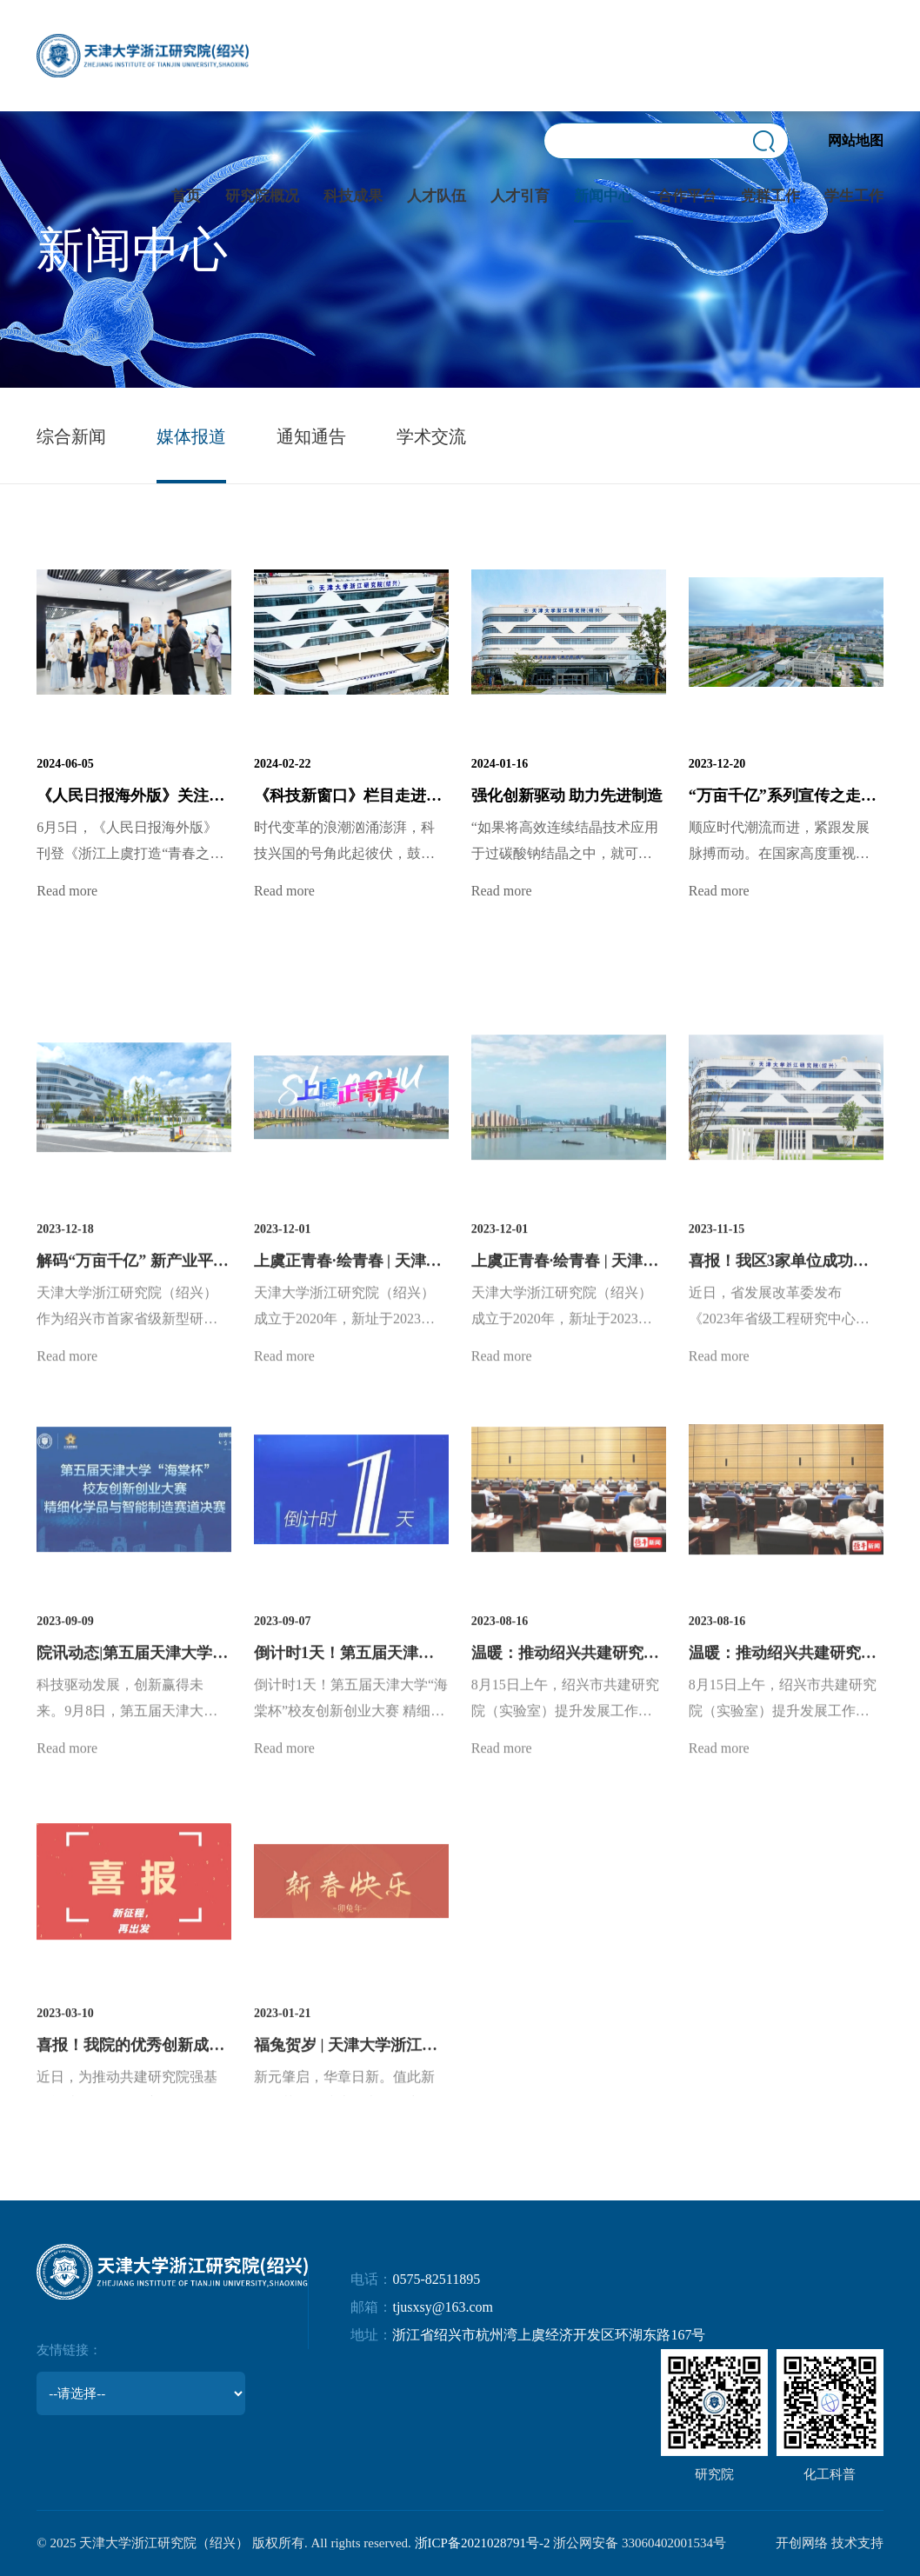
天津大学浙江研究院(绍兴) (142, 55)
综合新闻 (71, 436)
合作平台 (687, 196)
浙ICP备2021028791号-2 (482, 2543)
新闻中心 (603, 196)
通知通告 (311, 436)
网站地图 (855, 140)
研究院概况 (262, 196)
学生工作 (853, 196)
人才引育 (520, 196)
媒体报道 (191, 436)
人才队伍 (436, 196)
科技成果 (353, 196)
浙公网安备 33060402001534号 (639, 2543)
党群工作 (770, 196)
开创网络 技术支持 (829, 2543)
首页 (186, 196)
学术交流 (431, 436)
